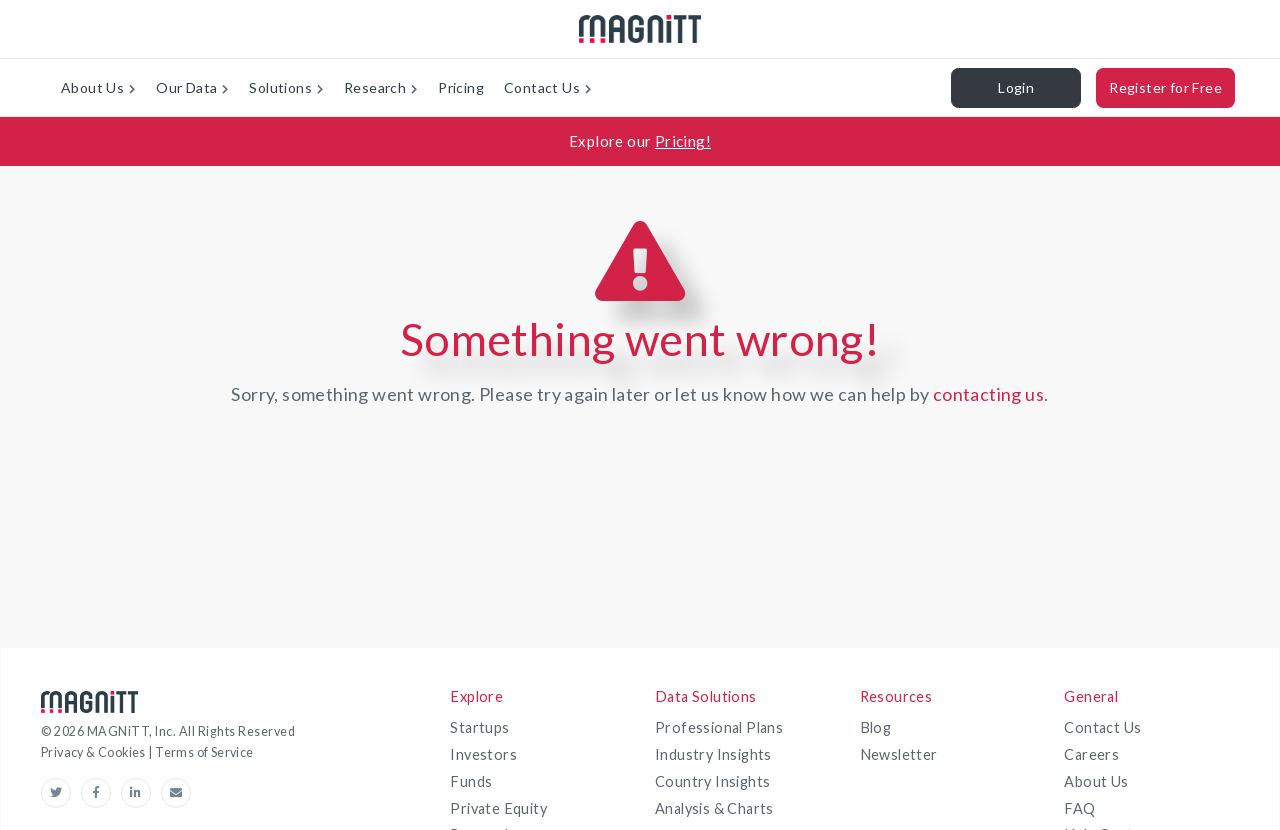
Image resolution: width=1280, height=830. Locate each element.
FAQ (1079, 808)
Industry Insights (713, 754)
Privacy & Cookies (94, 752)
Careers (1091, 754)
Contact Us (1102, 727)
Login (1016, 87)
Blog (876, 727)
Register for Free (1165, 87)
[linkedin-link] (141, 793)
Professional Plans (719, 727)
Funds (471, 781)
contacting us (988, 394)
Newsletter (899, 754)
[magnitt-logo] (640, 29)
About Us (1096, 781)
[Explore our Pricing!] (640, 141)
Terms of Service (204, 752)
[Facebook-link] (101, 793)
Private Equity (498, 808)
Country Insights (712, 781)
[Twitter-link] (61, 793)
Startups (479, 727)
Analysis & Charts (714, 808)
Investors (483, 754)
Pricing (461, 87)
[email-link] (176, 793)
